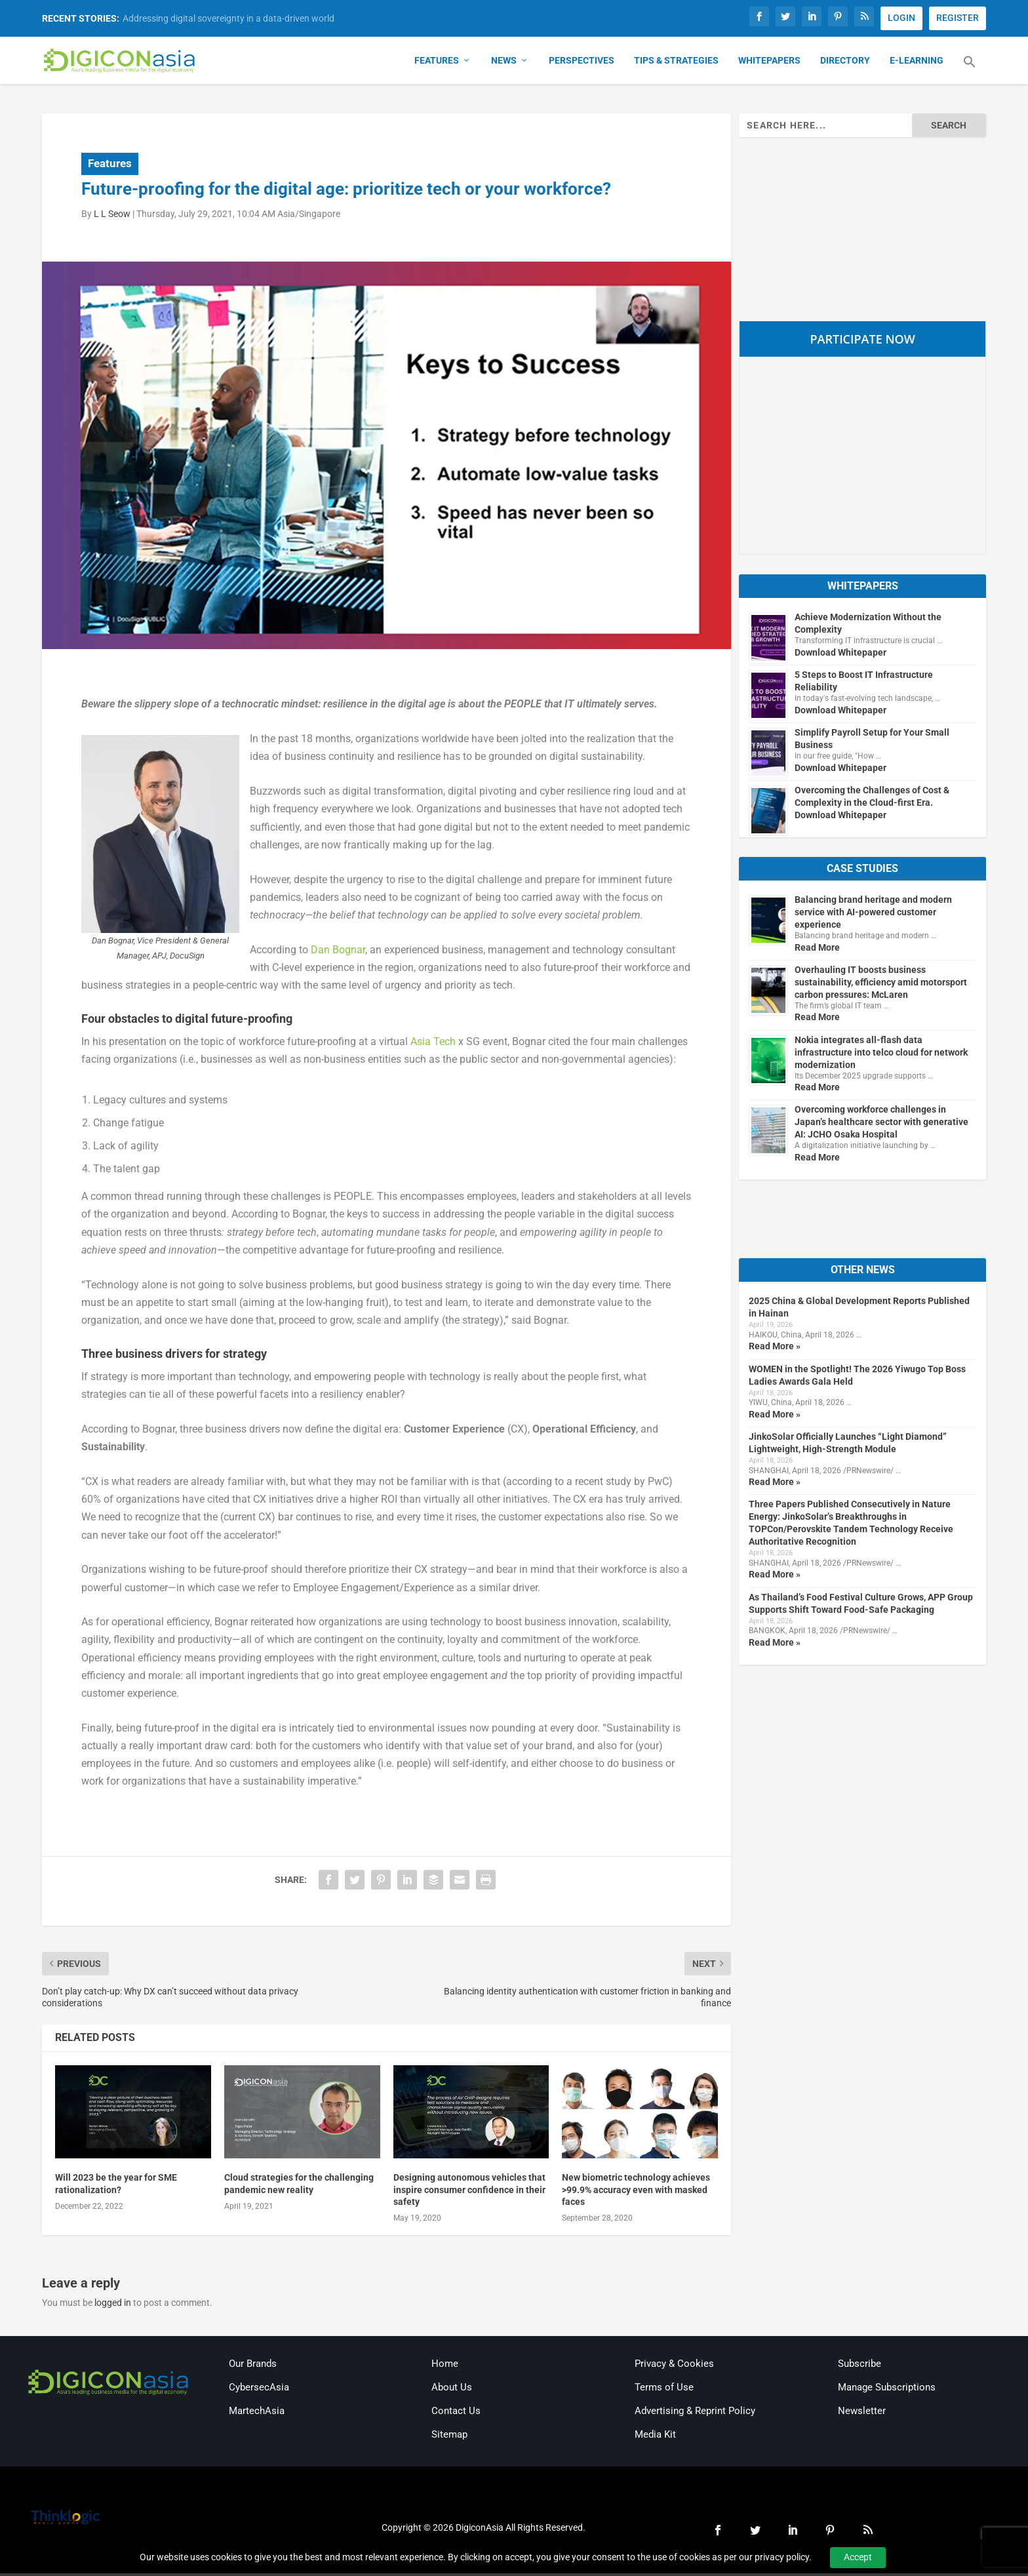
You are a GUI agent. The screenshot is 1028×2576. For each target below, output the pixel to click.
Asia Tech (433, 1044)
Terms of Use (664, 2390)
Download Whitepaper (840, 655)
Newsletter (862, 2414)
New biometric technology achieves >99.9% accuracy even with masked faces (636, 2192)
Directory (845, 63)
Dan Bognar (338, 952)
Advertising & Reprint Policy (695, 2414)
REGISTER (957, 17)
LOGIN (901, 17)
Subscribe (859, 2367)
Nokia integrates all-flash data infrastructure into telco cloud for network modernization (881, 1055)
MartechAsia (257, 2414)
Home (444, 2367)
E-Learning (916, 63)
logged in (112, 2305)
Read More (817, 950)
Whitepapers (769, 63)
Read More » (775, 1348)
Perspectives (581, 63)
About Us (451, 2390)
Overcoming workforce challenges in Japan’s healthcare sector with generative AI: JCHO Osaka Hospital (881, 1124)
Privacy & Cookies (674, 2367)
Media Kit (655, 2438)
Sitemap (449, 2438)
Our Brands (253, 2367)
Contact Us (456, 2414)
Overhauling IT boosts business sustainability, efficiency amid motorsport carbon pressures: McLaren (881, 984)
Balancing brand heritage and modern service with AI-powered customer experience (873, 914)
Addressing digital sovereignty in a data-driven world (228, 18)
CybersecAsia (259, 2390)
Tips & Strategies (676, 63)
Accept (858, 2557)
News (504, 63)
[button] (969, 72)
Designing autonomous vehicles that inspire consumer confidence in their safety (469, 2192)
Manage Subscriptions (887, 2390)
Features (436, 63)
